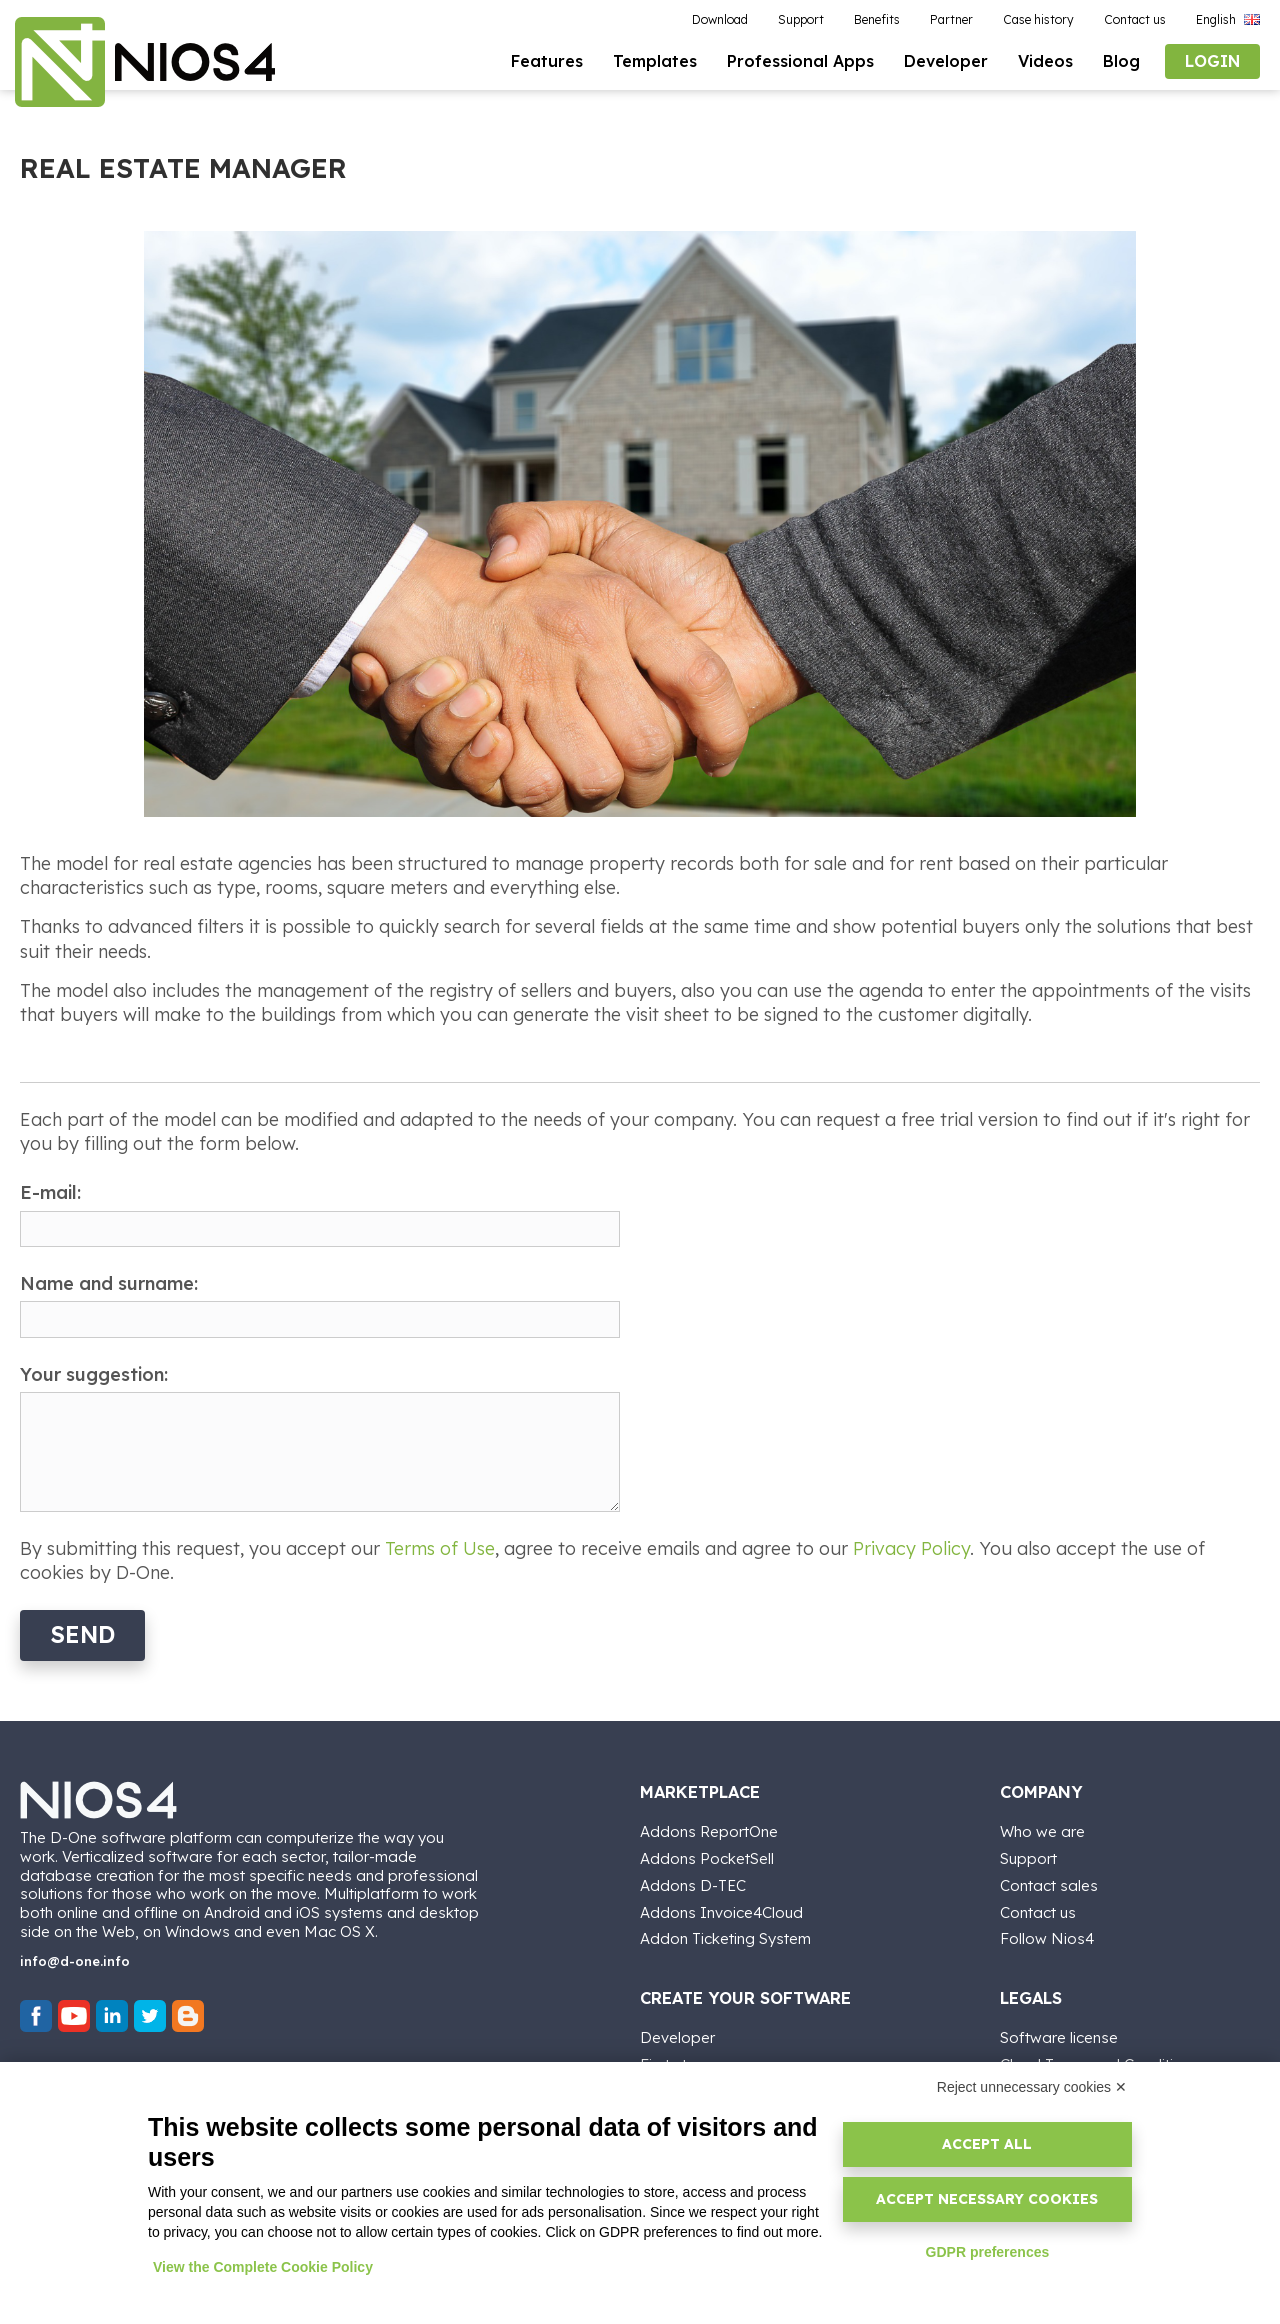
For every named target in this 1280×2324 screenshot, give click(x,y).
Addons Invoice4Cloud (721, 1912)
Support (1028, 1858)
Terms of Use (440, 1548)
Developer (677, 2037)
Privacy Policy (911, 1548)
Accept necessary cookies (987, 2199)
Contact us (1038, 1912)
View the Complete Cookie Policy (263, 2267)
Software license (1059, 2037)
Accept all (987, 2144)
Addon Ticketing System (725, 1938)
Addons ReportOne (709, 1831)
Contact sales (1049, 1885)
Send (82, 1634)
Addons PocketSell (707, 1858)
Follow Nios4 (1047, 1938)
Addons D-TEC (693, 1885)
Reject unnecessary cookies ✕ (1032, 2087)
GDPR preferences (988, 2252)
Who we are (1042, 1831)
